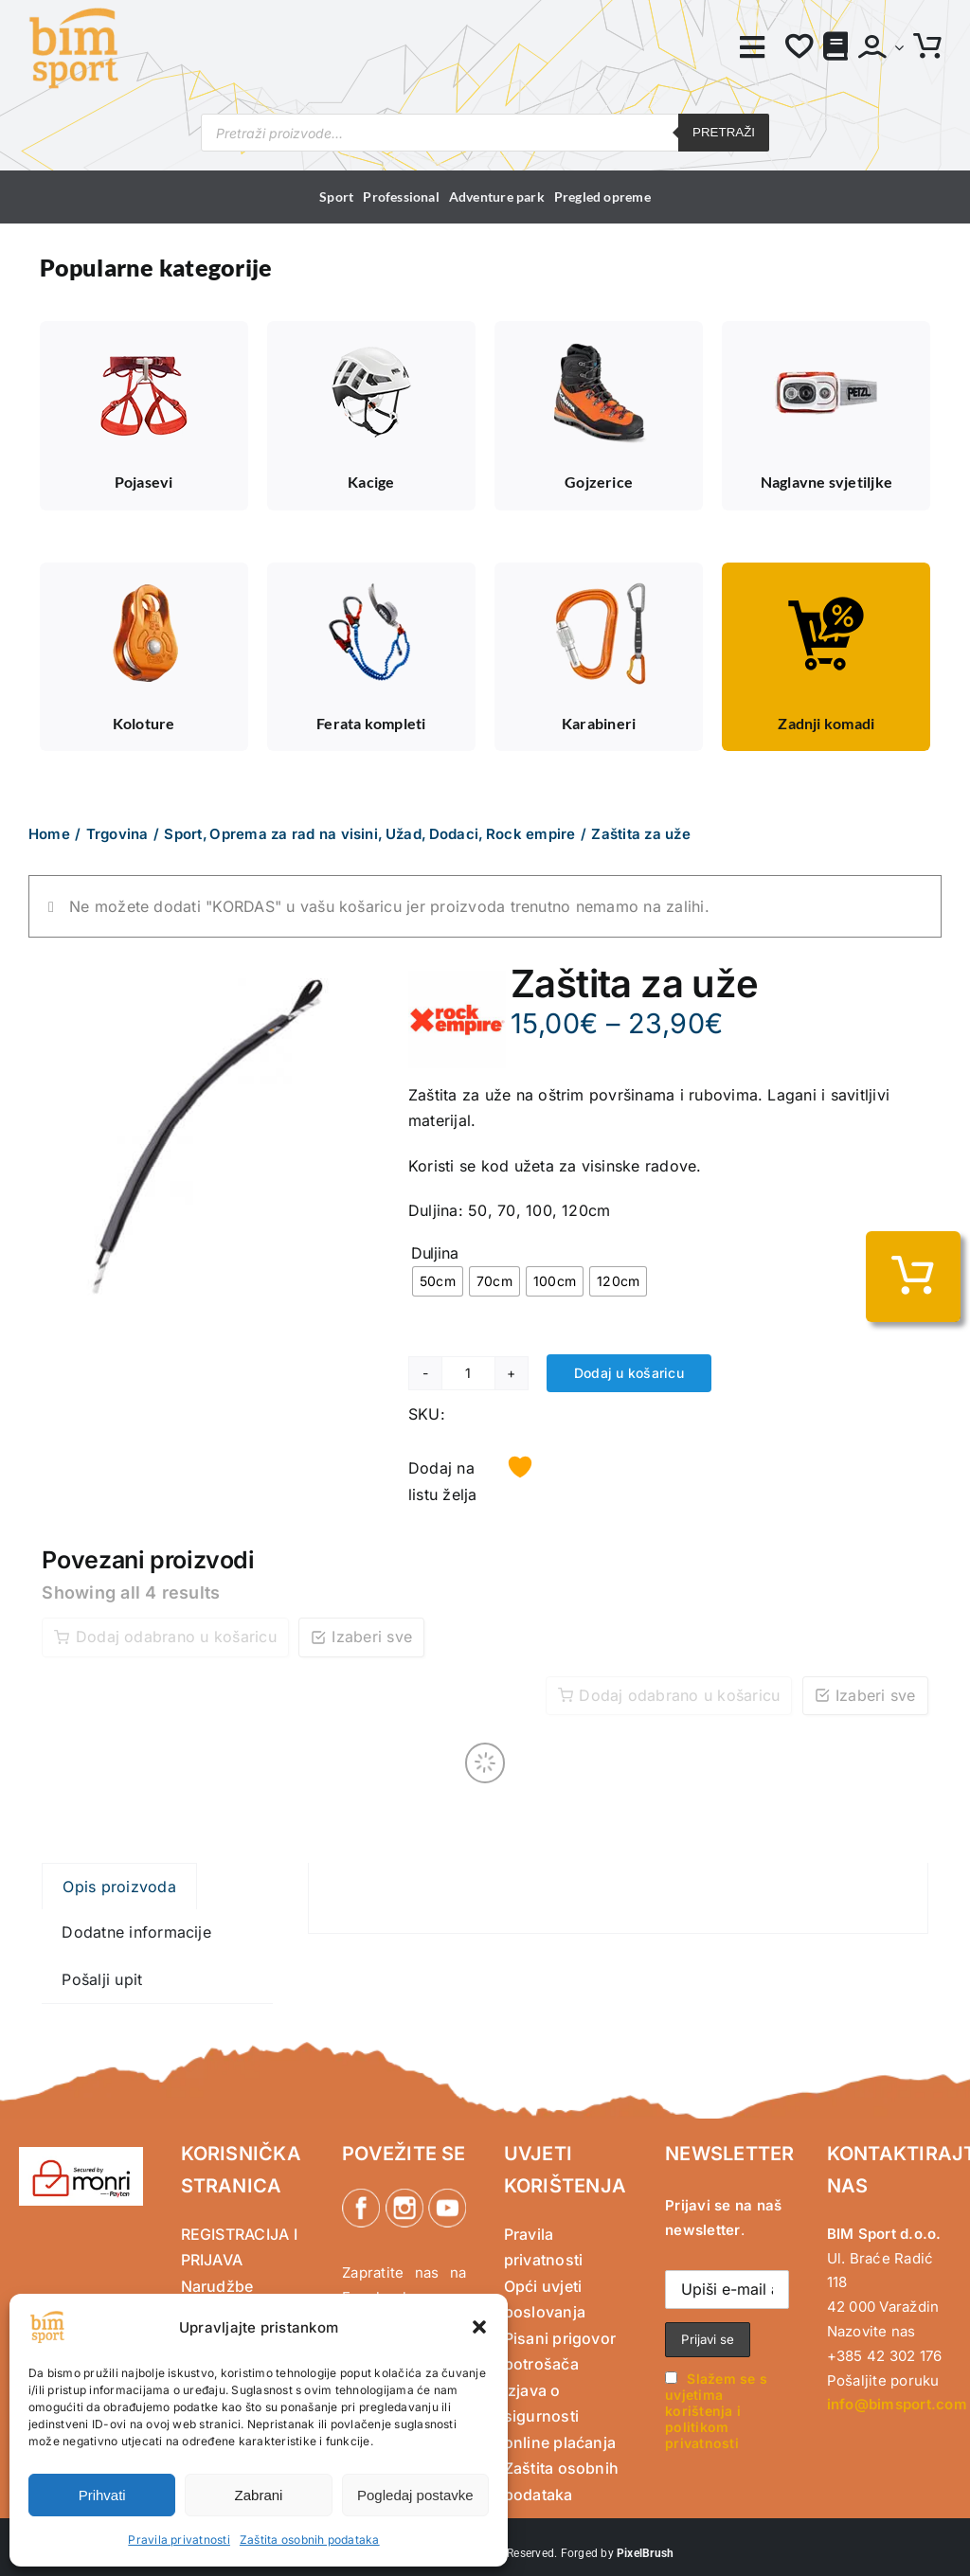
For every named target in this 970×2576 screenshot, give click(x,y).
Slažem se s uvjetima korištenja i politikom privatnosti (716, 2410)
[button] (479, 2326)
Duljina (434, 1253)
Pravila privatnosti (179, 2539)
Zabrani (259, 2495)
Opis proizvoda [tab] (119, 1886)
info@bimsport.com (897, 2404)
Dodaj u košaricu (629, 1373)
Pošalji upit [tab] (102, 1979)
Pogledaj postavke (415, 2495)
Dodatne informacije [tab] (136, 1932)
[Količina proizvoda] (468, 1373)
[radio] (437, 1281)
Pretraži (723, 132)
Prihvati (102, 2495)
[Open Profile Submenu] (895, 47)
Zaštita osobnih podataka (310, 2539)
